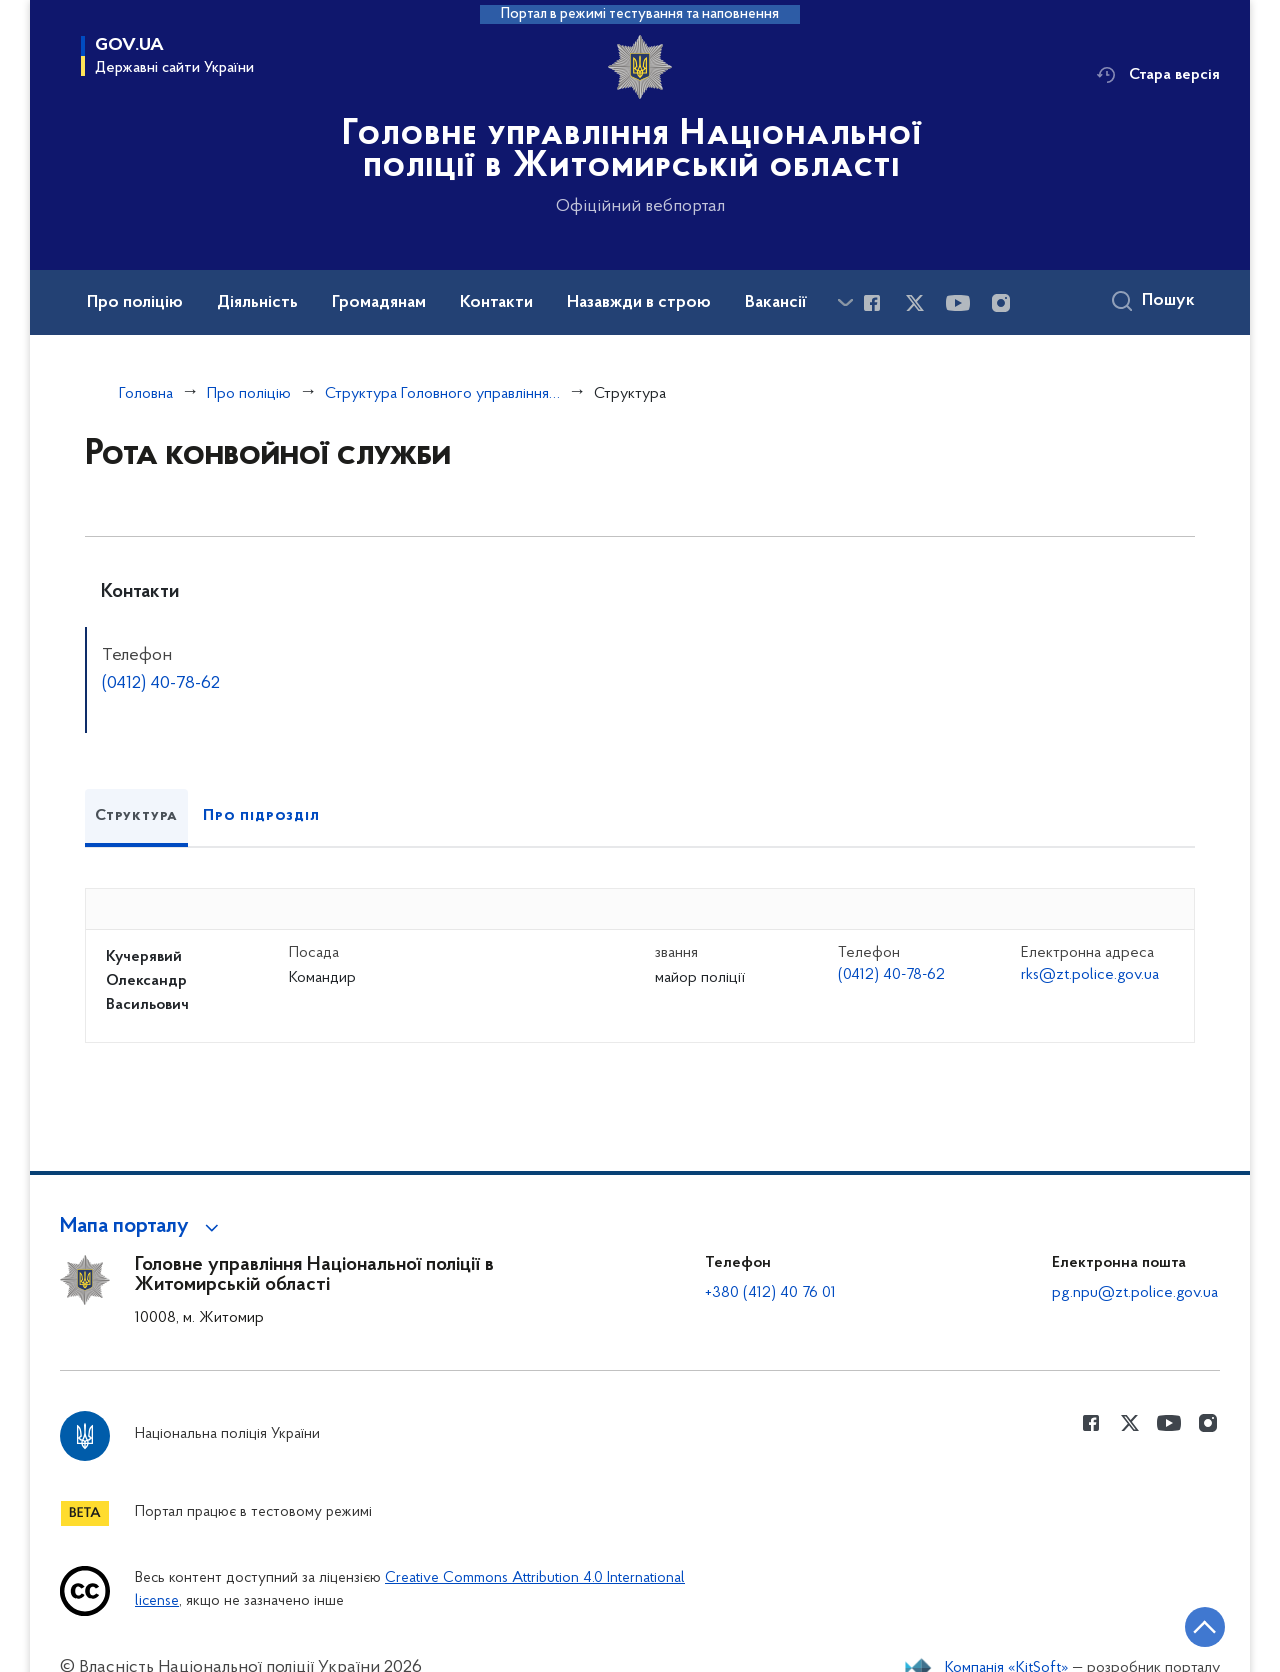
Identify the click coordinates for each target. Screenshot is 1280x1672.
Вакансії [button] (776, 303)
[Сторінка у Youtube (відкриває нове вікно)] (958, 303)
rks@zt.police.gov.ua (1090, 975)
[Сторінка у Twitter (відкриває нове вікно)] (915, 303)
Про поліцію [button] (135, 303)
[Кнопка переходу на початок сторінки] (1205, 1627)
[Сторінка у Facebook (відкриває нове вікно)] (872, 303)
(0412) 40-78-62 (161, 684)
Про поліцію (249, 394)
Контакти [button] (496, 303)
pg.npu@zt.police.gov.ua (1135, 1293)
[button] (142, 1227)
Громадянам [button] (379, 303)
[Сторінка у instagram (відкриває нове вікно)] (1001, 303)
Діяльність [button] (257, 303)
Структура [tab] (136, 816)
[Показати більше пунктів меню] (845, 302)
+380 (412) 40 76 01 (770, 1293)
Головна (146, 394)
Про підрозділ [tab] (261, 816)
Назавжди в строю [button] (639, 303)
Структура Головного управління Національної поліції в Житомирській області (442, 394)
